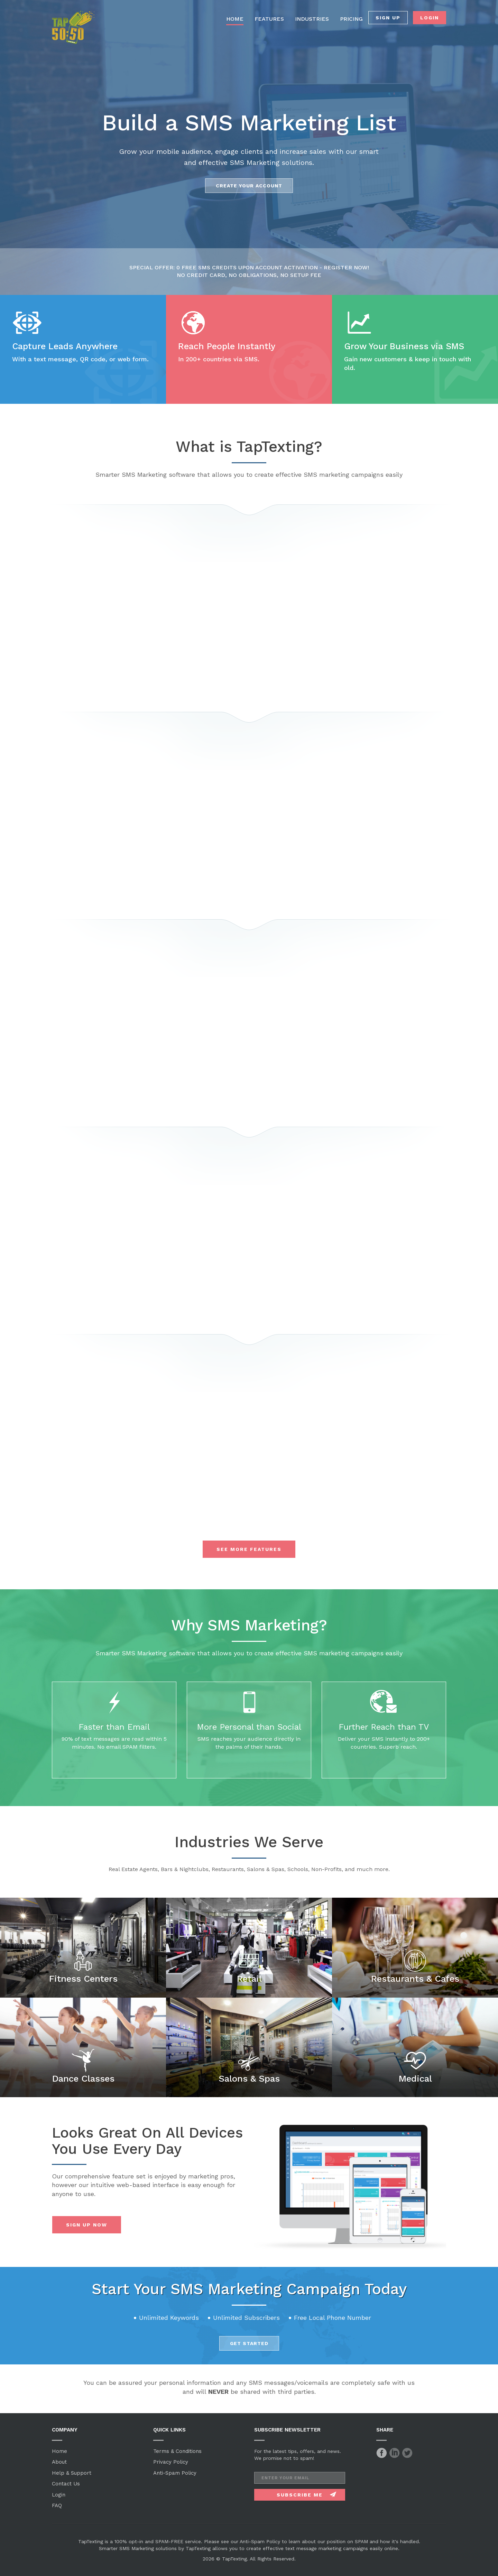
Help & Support (71, 2473)
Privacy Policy (170, 2462)
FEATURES (269, 19)
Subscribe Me (300, 2495)
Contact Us (66, 2484)
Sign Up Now (86, 2225)
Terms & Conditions (177, 2451)
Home (59, 2451)
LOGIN (429, 17)
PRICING (351, 19)
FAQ (57, 2505)
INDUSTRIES (312, 19)
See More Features (249, 1549)
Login (58, 2495)
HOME (234, 19)
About (59, 2462)
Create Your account (249, 185)
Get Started (249, 2343)
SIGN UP (388, 17)
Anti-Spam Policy (174, 2473)
